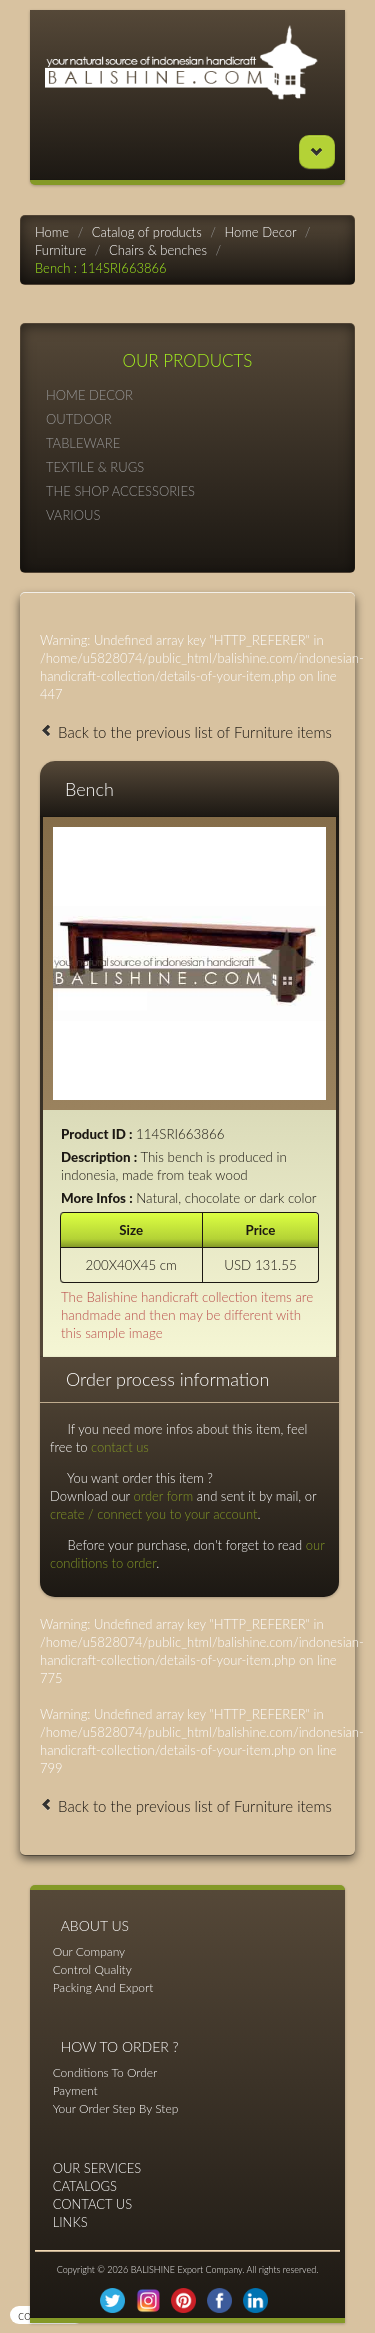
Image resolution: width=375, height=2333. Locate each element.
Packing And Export (103, 1987)
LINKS (70, 2222)
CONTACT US (93, 2204)
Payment (75, 2090)
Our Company (89, 1951)
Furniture (60, 250)
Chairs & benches (158, 250)
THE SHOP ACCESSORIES (187, 490)
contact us (120, 1447)
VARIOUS (187, 514)
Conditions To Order (105, 2072)
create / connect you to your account (153, 1514)
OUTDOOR (187, 418)
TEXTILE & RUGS (187, 466)
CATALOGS (85, 2186)
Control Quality (92, 1969)
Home (52, 232)
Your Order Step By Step (116, 2108)
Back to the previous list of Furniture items (186, 732)
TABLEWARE (187, 442)
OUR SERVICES (97, 2168)
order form (163, 1496)
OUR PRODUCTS (188, 360)
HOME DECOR (187, 394)
